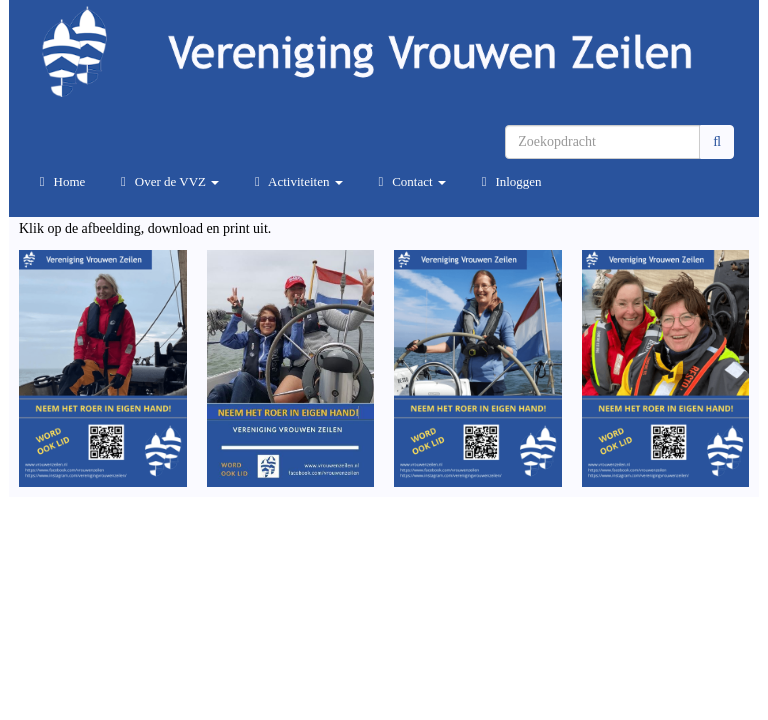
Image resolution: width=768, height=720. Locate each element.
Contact (409, 181)
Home (59, 181)
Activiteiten (295, 181)
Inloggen (509, 181)
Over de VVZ (167, 181)
